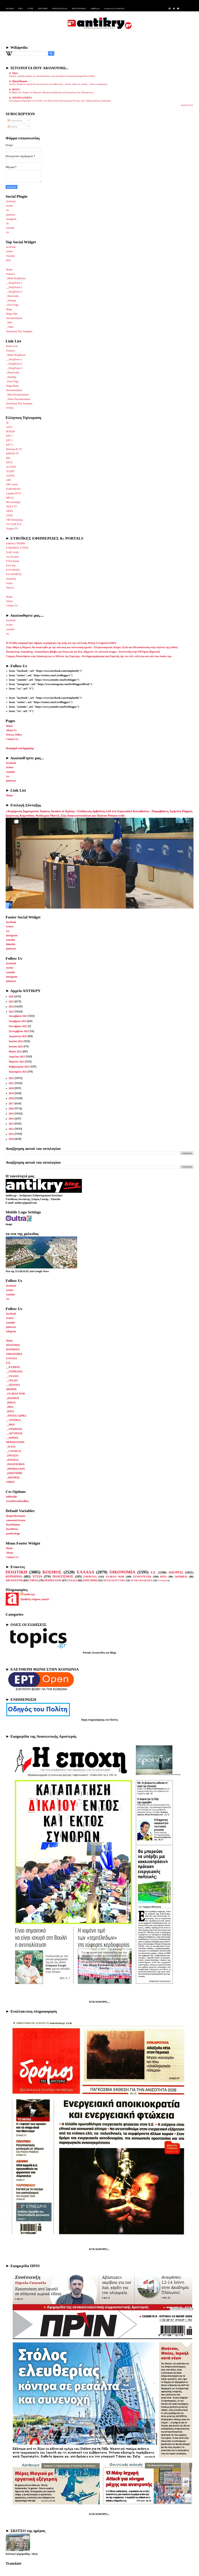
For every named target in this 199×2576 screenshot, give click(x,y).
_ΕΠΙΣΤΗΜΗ (14, 1473)
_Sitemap (11, 300)
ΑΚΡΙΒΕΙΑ (181, 1576)
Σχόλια (13, 126)
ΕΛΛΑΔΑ (11, 1358)
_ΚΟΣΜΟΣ (12, 1398)
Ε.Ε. (8, 1362)
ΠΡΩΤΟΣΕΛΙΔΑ (59, 8)
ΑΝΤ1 (9, 427)
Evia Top (11, 565)
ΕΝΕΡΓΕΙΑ (90, 1576)
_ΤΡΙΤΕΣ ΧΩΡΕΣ (16, 1415)
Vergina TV (12, 528)
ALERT (10, 471)
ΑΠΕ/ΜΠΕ (43, 8)
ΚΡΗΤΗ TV (12, 453)
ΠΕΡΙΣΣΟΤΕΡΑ (15, 1442)
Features (10, 274)
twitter (9, 205)
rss (7, 210)
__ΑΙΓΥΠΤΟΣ (14, 1433)
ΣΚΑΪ (9, 462)
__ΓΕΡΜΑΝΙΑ (14, 1371)
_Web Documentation (17, 394)
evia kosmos (12, 556)
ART (8, 480)
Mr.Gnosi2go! (13, 502)
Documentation (14, 318)
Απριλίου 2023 (17, 1056)
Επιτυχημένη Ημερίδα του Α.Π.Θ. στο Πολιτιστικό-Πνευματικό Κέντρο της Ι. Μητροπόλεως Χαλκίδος (60, 100)
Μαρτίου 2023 (17, 1061)
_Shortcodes (12, 296)
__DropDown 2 (14, 287)
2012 (11, 1128)
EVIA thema (12, 561)
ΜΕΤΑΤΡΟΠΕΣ (79, 8)
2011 (11, 1133)
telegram (11, 1331)
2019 (11, 1093)
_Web (9, 322)
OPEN (9, 511)
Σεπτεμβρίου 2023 (19, 1031)
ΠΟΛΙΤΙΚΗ (13, 1345)
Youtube (10, 255)
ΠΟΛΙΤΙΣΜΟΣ (62, 1576)
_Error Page (12, 304)
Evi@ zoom (12, 552)
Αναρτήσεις (15, 120)
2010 (11, 1139)
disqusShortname (16, 1515)
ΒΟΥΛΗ (10, 431)
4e (7, 422)
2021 (11, 1083)
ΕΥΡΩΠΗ (162, 1580)
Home (9, 269)
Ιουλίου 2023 (16, 1041)
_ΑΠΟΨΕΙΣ (13, 1477)
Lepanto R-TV (13, 493)
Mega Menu (12, 385)
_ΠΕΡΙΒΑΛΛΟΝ (15, 1468)
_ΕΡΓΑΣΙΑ (12, 1455)
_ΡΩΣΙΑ (11, 1402)
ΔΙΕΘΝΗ (11, 1389)
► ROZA (14, 89)
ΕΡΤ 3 (9, 444)
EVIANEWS (13, 569)
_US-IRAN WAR (15, 1393)
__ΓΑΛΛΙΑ (12, 1376)
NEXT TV (11, 506)
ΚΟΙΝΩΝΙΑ (13, 1349)
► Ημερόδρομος (18, 81)
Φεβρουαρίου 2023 (19, 1066)
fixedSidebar (13, 1524)
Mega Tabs (12, 313)
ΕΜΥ (20, 8)
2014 (11, 1118)
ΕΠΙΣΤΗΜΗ (90, 1580)
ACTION (11, 466)
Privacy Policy (14, 734)
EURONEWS (13, 489)
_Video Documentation (18, 399)
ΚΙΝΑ (163, 1576)
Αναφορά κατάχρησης (20, 748)
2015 (11, 1113)
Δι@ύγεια (94, 8)
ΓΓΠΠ (30, 8)
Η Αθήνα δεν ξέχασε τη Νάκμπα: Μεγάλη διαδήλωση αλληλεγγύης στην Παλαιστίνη (51, 92)
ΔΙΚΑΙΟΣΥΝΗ (14, 1580)
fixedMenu (12, 1529)
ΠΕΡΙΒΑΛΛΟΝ (53, 1580)
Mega (9, 309)
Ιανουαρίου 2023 (18, 1071)
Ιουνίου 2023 (16, 1046)
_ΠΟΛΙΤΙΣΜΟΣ (15, 1464)
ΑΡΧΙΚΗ (10, 8)
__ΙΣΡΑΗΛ (12, 1437)
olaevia (10, 587)
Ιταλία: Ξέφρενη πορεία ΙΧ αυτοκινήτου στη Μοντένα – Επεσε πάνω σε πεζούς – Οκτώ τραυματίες (58, 84)
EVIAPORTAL (14, 574)
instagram (11, 219)
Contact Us (12, 605)
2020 (11, 1088)
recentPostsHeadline (17, 1501)
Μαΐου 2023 (16, 1051)
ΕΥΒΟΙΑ (33, 1580)
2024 (11, 1006)
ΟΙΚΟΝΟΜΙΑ (14, 1354)
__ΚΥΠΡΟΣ (13, 1367)
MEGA (10, 497)
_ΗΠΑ (9, 1407)
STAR (9, 515)
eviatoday (11, 578)
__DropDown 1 (14, 282)
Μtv (8, 458)
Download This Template (19, 331)
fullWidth (11, 1496)
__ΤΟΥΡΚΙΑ (13, 1420)
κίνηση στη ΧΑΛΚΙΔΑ (114, 8)
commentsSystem (15, 1520)
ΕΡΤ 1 (9, 435)
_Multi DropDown (16, 278)
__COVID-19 (13, 1451)
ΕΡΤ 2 (9, 440)
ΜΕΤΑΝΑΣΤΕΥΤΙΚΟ (114, 1580)
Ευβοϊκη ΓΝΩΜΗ (15, 543)
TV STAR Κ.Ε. (14, 524)
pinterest (10, 214)
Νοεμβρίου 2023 (18, 1021)
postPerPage (13, 1533)
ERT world (12, 484)
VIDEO (10, 1482)
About (9, 601)
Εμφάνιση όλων (187, 105)
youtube (10, 227)
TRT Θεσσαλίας (14, 519)
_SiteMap (11, 377)
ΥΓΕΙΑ (10, 408)
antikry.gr (29, 1594)
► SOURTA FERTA (20, 97)
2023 (11, 1011)
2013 (11, 1123)
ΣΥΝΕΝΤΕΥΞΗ (142, 1576)
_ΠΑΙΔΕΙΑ (12, 1459)
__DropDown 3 (14, 291)
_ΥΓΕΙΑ (11, 1446)
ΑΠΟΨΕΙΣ (175, 1572)
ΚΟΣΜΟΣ (52, 1572)
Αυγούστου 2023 (18, 1036)
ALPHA (10, 475)
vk (7, 223)
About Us (11, 730)
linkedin (10, 944)
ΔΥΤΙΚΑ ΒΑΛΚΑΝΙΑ (142, 1580)
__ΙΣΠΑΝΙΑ (13, 1384)
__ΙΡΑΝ (10, 1424)
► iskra (13, 73)
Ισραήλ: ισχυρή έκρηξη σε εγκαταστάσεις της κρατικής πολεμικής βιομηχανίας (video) (52, 76)
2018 (11, 1098)
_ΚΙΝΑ (10, 1411)
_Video (10, 326)
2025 (11, 1001)
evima (9, 583)
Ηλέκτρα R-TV (14, 449)
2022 (11, 1078)
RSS (8, 260)
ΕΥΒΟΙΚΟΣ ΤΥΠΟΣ (17, 547)
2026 (11, 996)
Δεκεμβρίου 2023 (18, 1016)
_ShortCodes (13, 372)
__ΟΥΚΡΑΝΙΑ (14, 1429)
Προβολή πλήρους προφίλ (35, 1599)
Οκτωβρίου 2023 (18, 1026)
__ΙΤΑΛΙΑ (12, 1380)
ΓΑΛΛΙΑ (72, 1580)
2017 (11, 1103)
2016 (11, 1108)
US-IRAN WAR (115, 1576)
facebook (11, 201)
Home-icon (12, 346)
